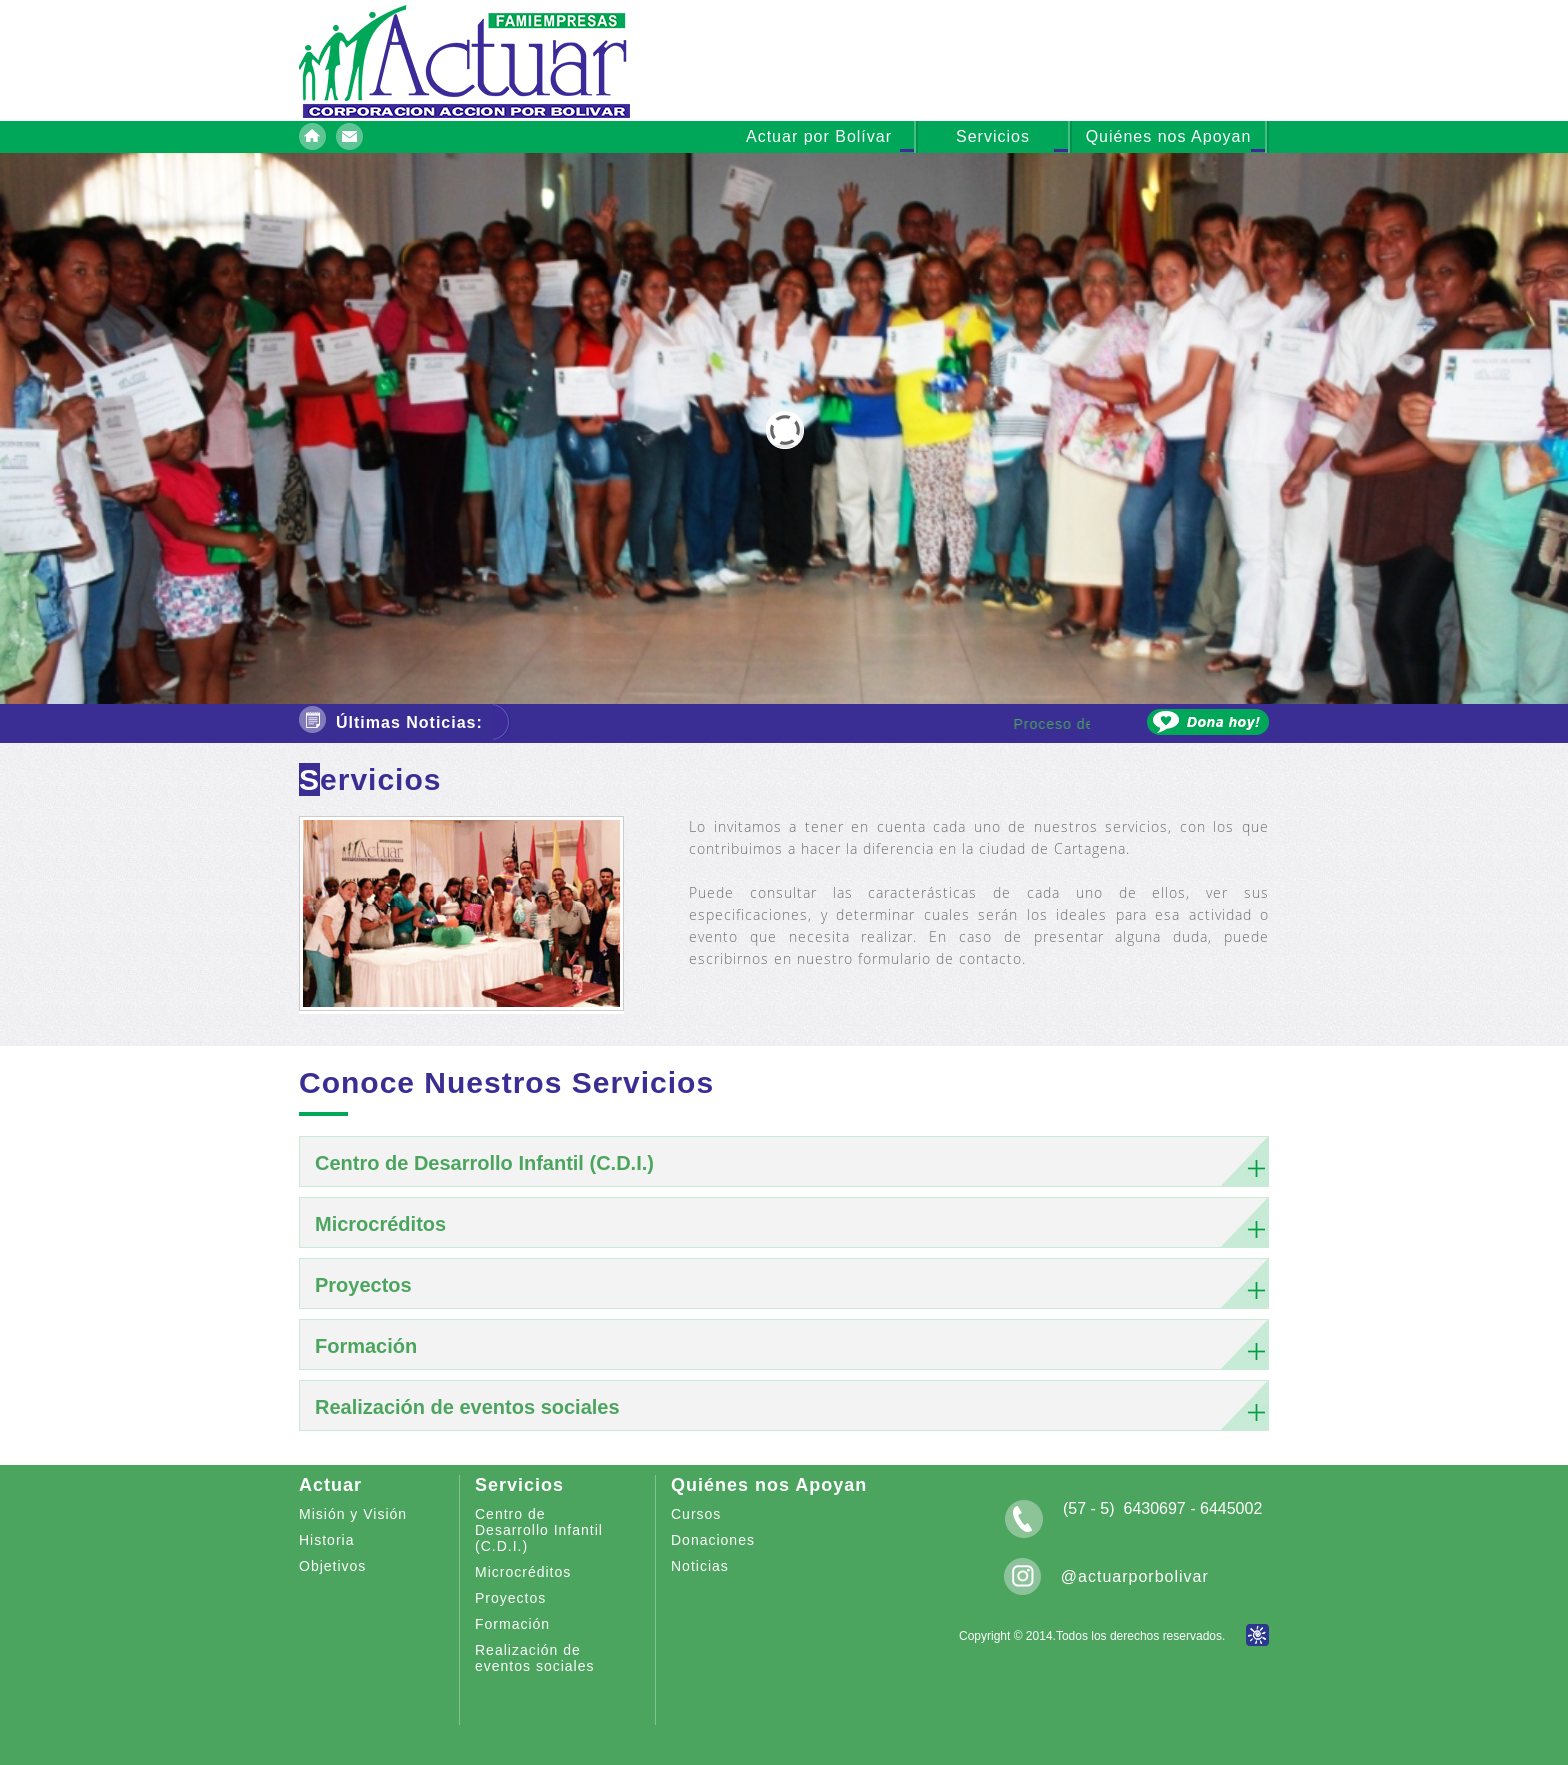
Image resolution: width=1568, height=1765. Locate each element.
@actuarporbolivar (1135, 1576)
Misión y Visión (353, 1514)
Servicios (993, 136)
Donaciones (713, 1540)
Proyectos (510, 1598)
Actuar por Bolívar (819, 136)
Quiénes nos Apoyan (1169, 136)
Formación (512, 1624)
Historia (326, 1540)
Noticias (700, 1566)
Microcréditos (523, 1572)
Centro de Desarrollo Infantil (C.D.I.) (539, 1530)
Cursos (696, 1514)
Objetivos (332, 1566)
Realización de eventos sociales (535, 1658)
